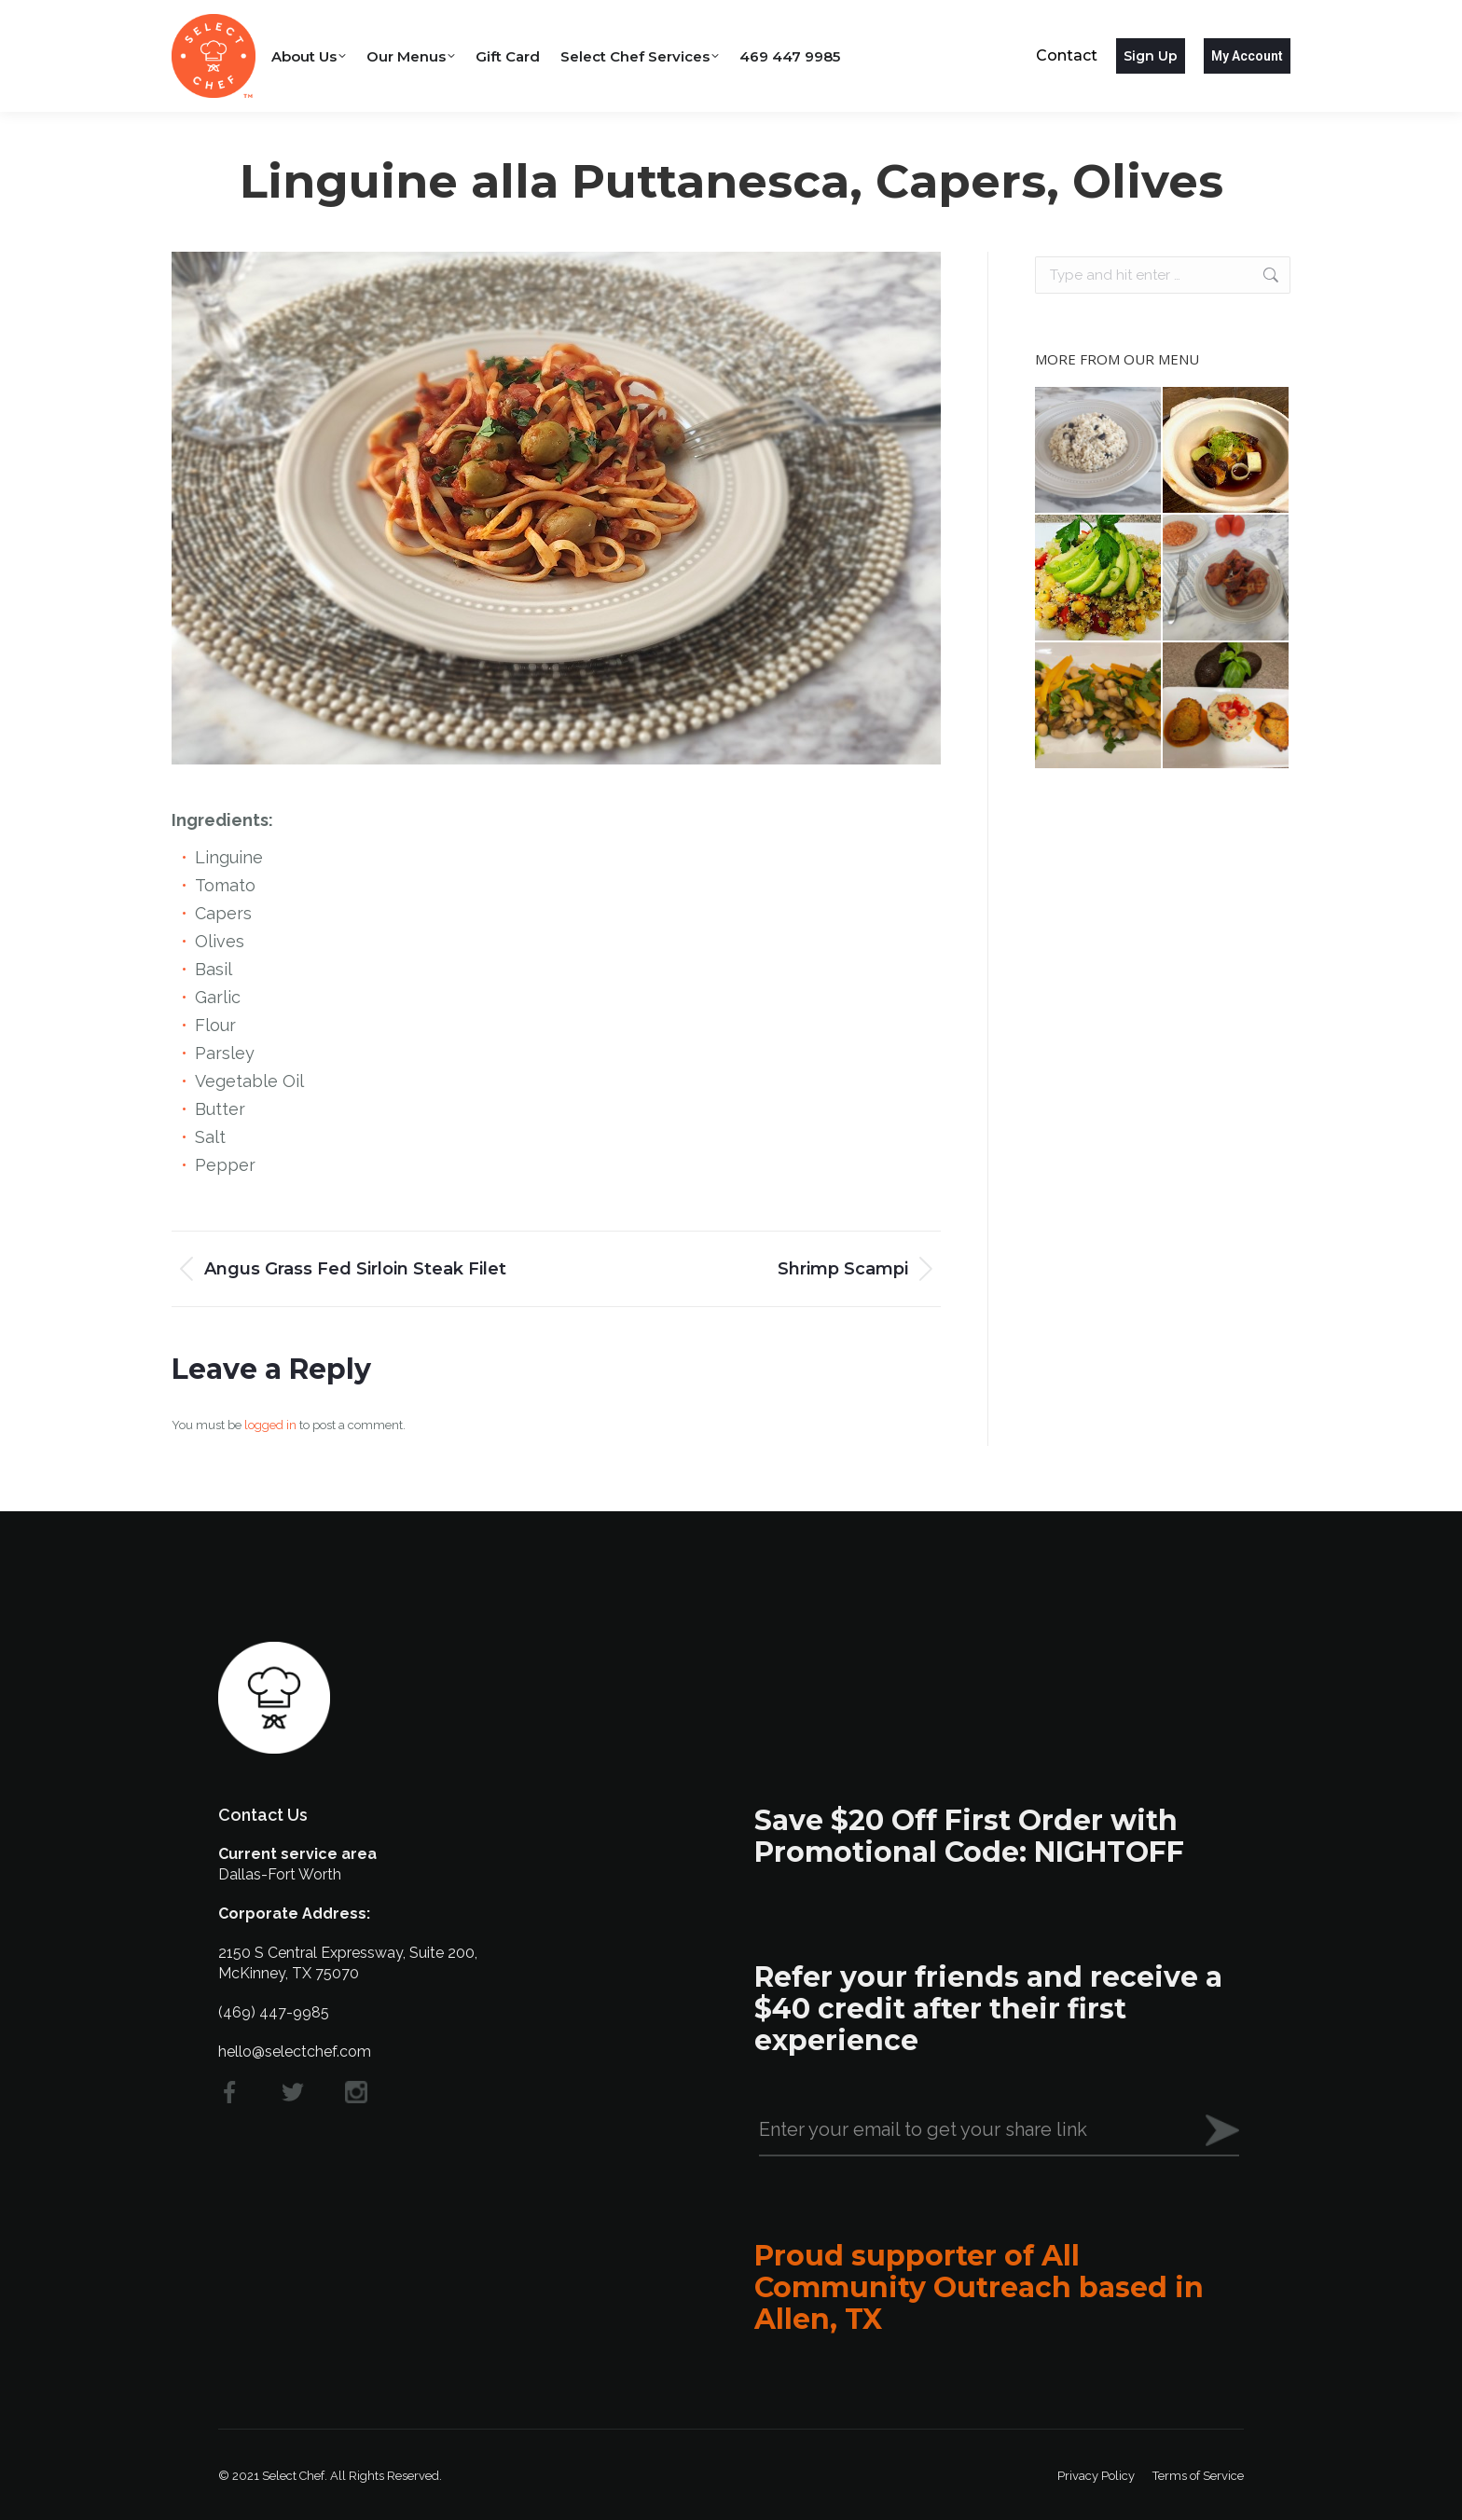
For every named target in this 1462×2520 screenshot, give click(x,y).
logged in (270, 1425)
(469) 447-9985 (273, 2012)
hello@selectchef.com (294, 2051)
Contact (1066, 55)
